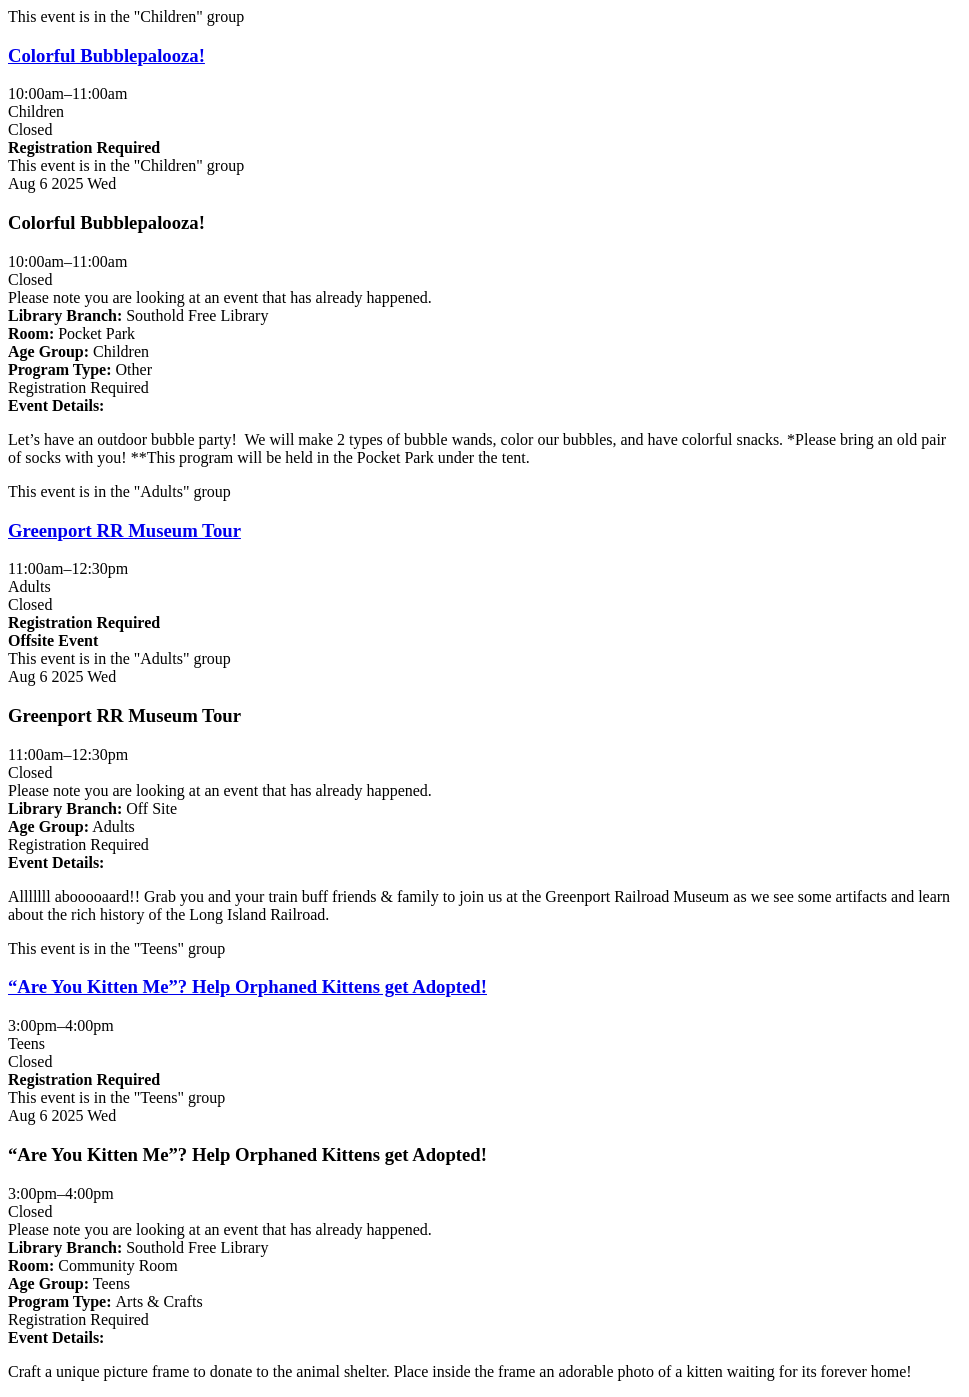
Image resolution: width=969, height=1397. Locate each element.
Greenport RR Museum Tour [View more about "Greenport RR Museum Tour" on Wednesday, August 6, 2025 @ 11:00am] (124, 530)
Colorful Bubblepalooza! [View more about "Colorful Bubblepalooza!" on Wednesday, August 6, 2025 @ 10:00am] (106, 55)
